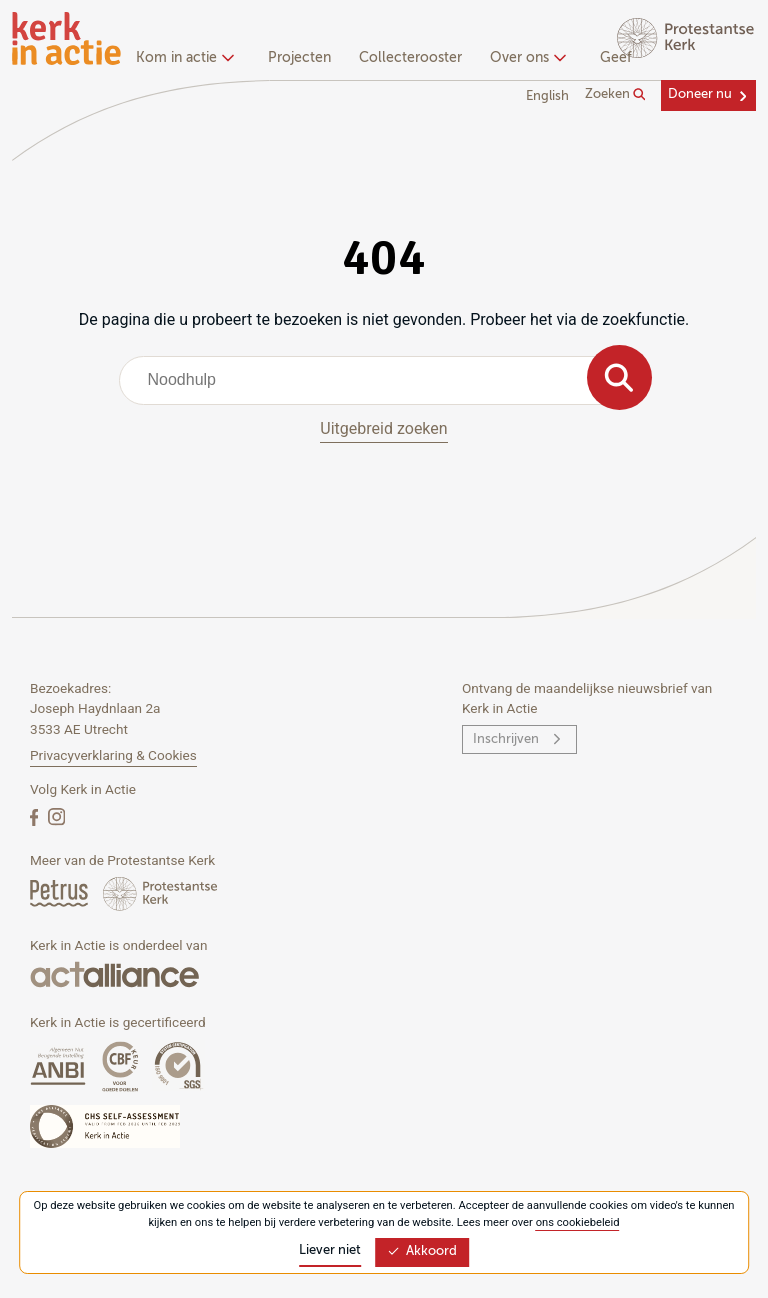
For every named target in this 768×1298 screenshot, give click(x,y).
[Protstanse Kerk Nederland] (160, 892)
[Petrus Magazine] (60, 892)
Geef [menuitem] (616, 58)
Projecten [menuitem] (299, 58)
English (547, 96)
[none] (188, 60)
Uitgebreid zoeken (383, 428)
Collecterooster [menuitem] (410, 58)
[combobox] (384, 380)
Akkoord (422, 1251)
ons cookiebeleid (578, 1222)
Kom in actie (182, 58)
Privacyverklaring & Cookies (113, 755)
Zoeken (615, 95)
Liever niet (330, 1250)
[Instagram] (56, 816)
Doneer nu (700, 94)
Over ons (525, 58)
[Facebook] (36, 816)
